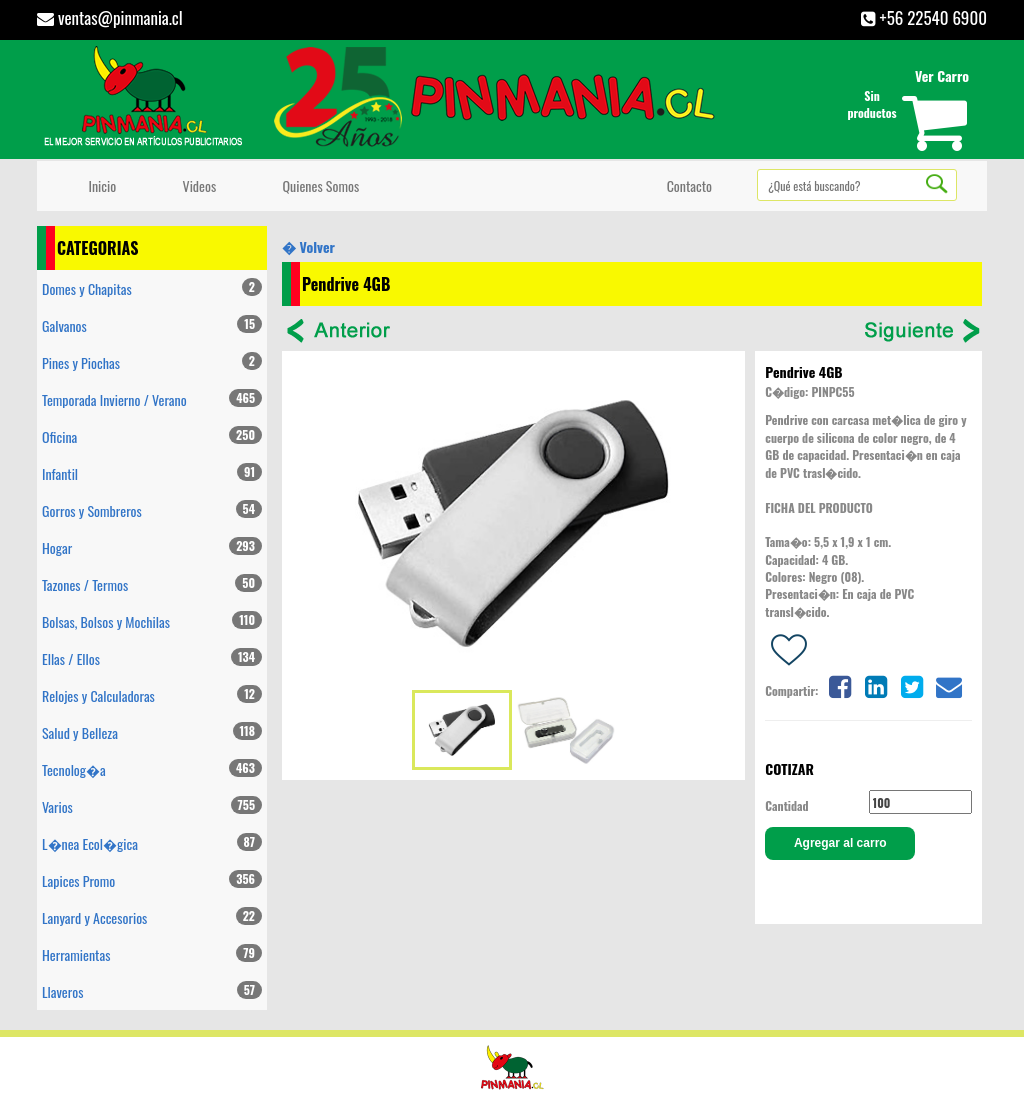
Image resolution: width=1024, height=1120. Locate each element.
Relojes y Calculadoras (152, 695)
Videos (196, 185)
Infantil (152, 473)
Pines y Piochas (152, 362)
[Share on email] (949, 684)
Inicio (99, 185)
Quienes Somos (317, 185)
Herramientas (152, 954)
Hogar (152, 547)
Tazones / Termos (152, 584)
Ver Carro (942, 75)
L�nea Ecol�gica (152, 843)
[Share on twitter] (912, 684)
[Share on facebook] (839, 684)
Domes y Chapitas (152, 288)
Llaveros (152, 991)
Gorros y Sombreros (152, 510)
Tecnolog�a (152, 769)
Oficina (152, 436)
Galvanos (152, 325)
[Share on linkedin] (876, 684)
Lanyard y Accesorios (152, 917)
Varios (152, 806)
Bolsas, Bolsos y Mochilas (152, 621)
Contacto (686, 185)
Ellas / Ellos (152, 658)
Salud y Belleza (152, 732)
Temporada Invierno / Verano (152, 399)
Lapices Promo (152, 880)
